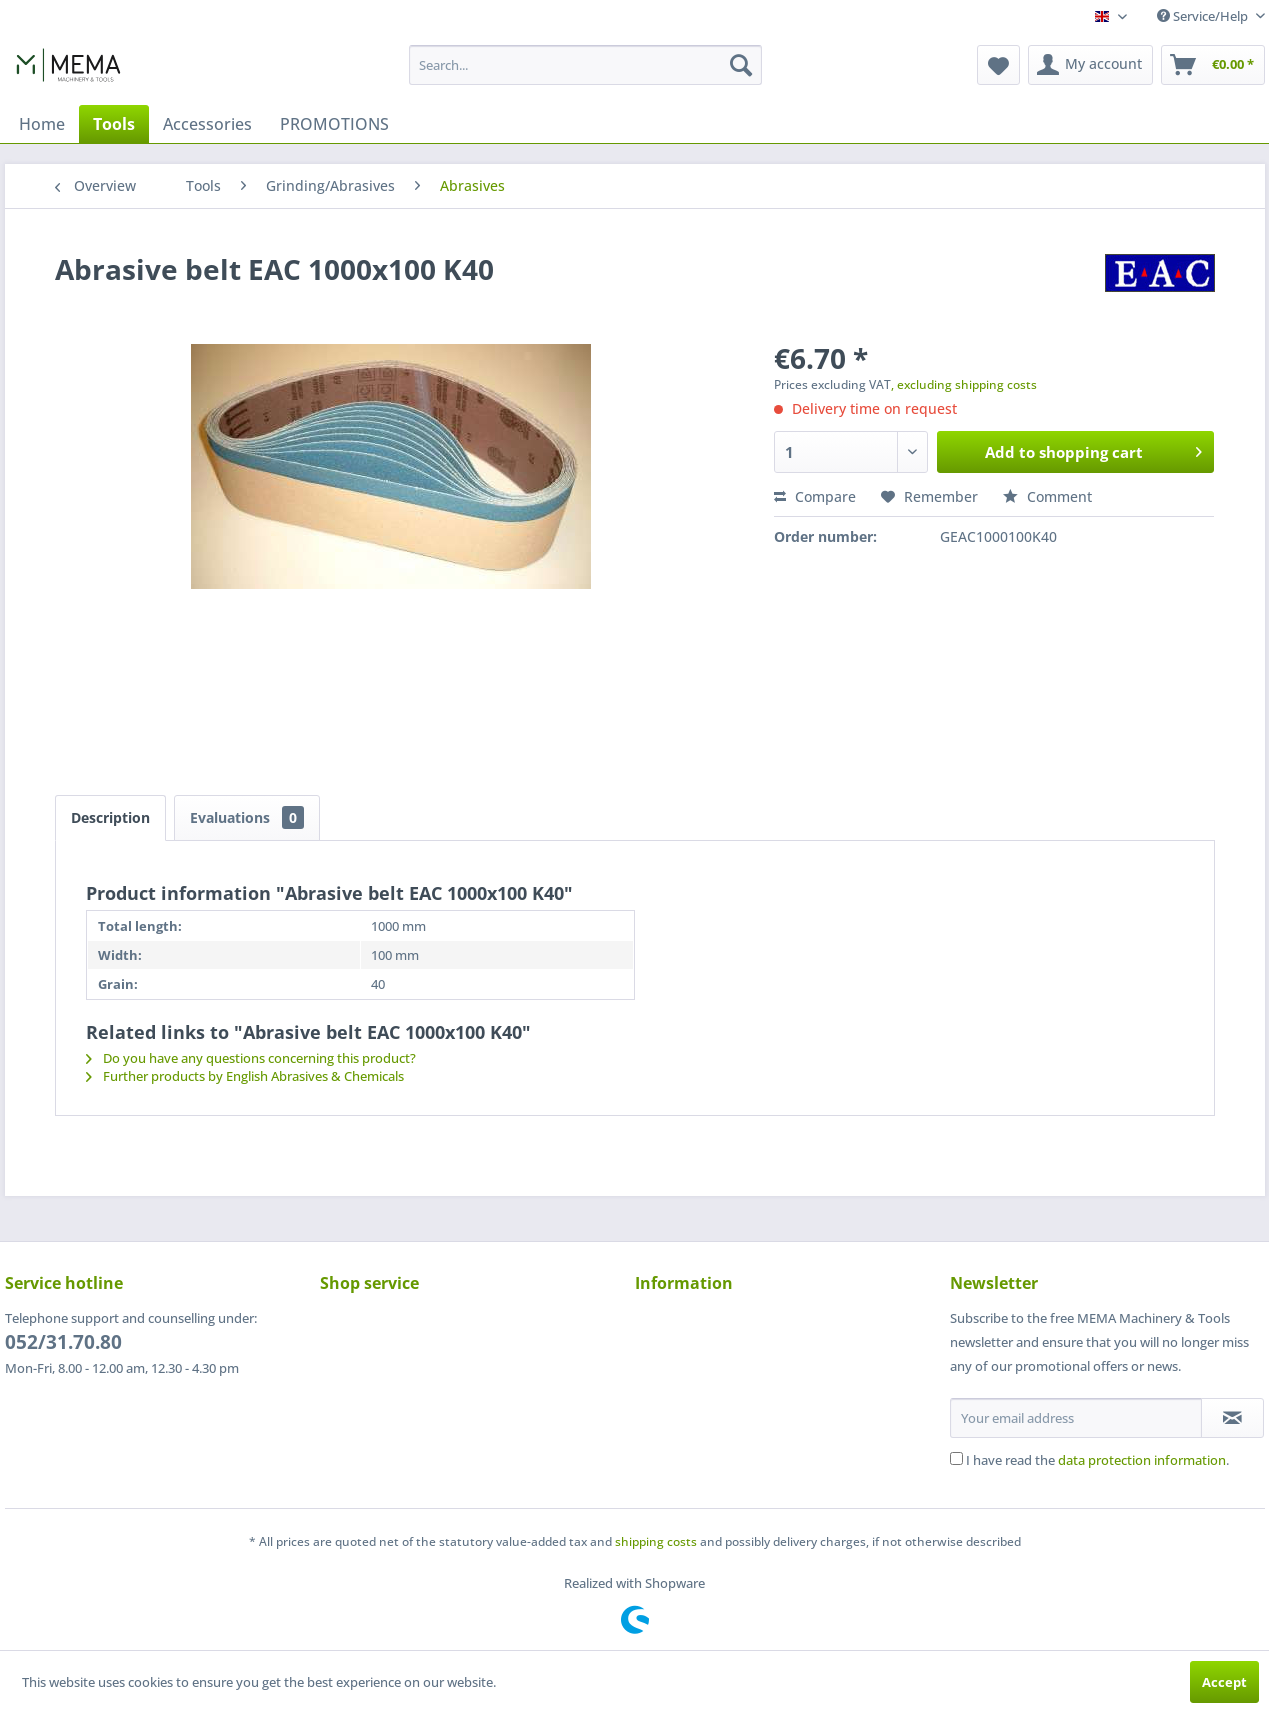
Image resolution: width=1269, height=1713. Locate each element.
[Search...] (585, 65)
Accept (1224, 1682)
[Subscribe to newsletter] (1232, 1418)
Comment (1047, 496)
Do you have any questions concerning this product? (251, 1058)
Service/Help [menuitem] (1204, 16)
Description (110, 817)
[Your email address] (1076, 1418)
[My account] (1090, 65)
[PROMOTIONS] (334, 124)
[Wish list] (998, 65)
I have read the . (1097, 1460)
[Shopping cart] (1213, 65)
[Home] (42, 124)
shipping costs (656, 1541)
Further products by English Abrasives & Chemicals (245, 1076)
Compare (815, 496)
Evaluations (247, 817)
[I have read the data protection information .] (956, 1458)
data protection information (1142, 1460)
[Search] (741, 65)
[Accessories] (207, 124)
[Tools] (114, 124)
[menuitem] (585, 65)
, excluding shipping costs (964, 384)
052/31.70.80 (63, 1342)
